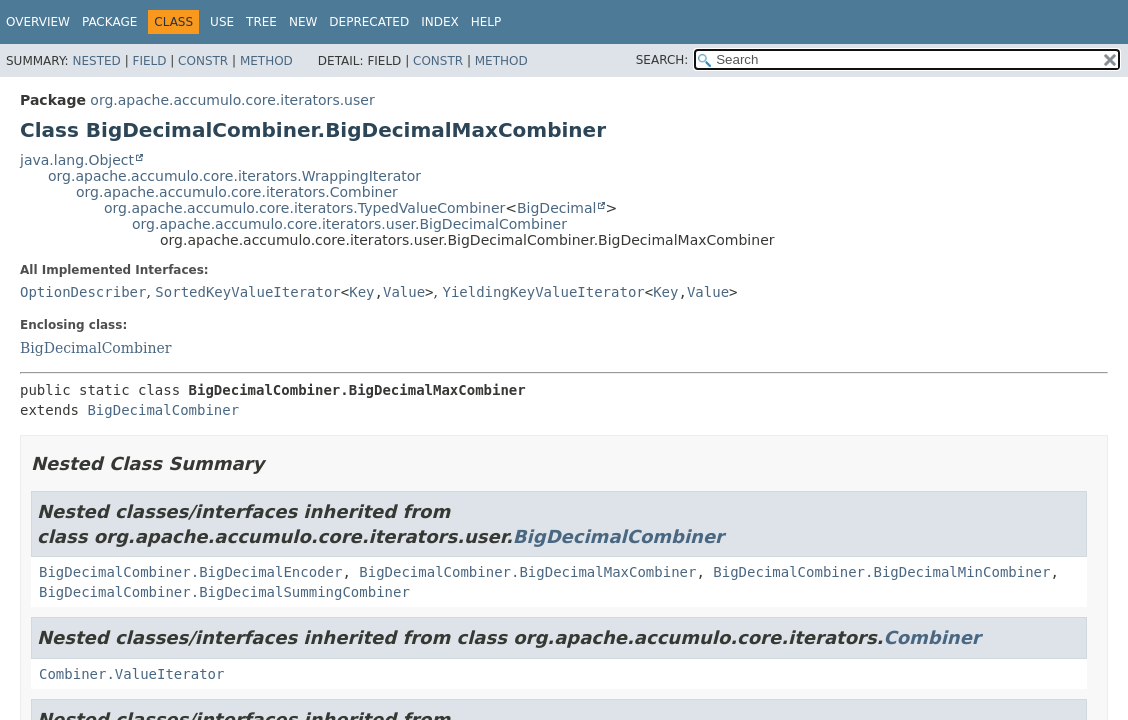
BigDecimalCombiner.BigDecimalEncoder (190, 572)
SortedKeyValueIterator (247, 292)
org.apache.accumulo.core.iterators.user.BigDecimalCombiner (349, 224)
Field (149, 61)
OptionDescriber (83, 292)
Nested (96, 61)
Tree (261, 22)
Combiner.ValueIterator (131, 674)
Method (266, 61)
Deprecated (369, 22)
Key (361, 292)
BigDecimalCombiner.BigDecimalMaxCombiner (527, 572)
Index (440, 22)
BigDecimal (556, 208)
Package (109, 22)
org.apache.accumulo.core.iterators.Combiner (237, 192)
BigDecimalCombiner (96, 348)
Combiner (931, 637)
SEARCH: (662, 60)
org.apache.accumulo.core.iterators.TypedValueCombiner (304, 208)
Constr (203, 61)
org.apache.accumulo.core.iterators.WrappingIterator (234, 176)
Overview (38, 22)
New (303, 22)
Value (404, 292)
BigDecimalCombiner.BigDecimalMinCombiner (881, 572)
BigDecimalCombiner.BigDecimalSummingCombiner (224, 592)
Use (222, 22)
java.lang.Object (77, 160)
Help (486, 22)
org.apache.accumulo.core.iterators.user (232, 100)
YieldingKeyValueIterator (543, 292)
